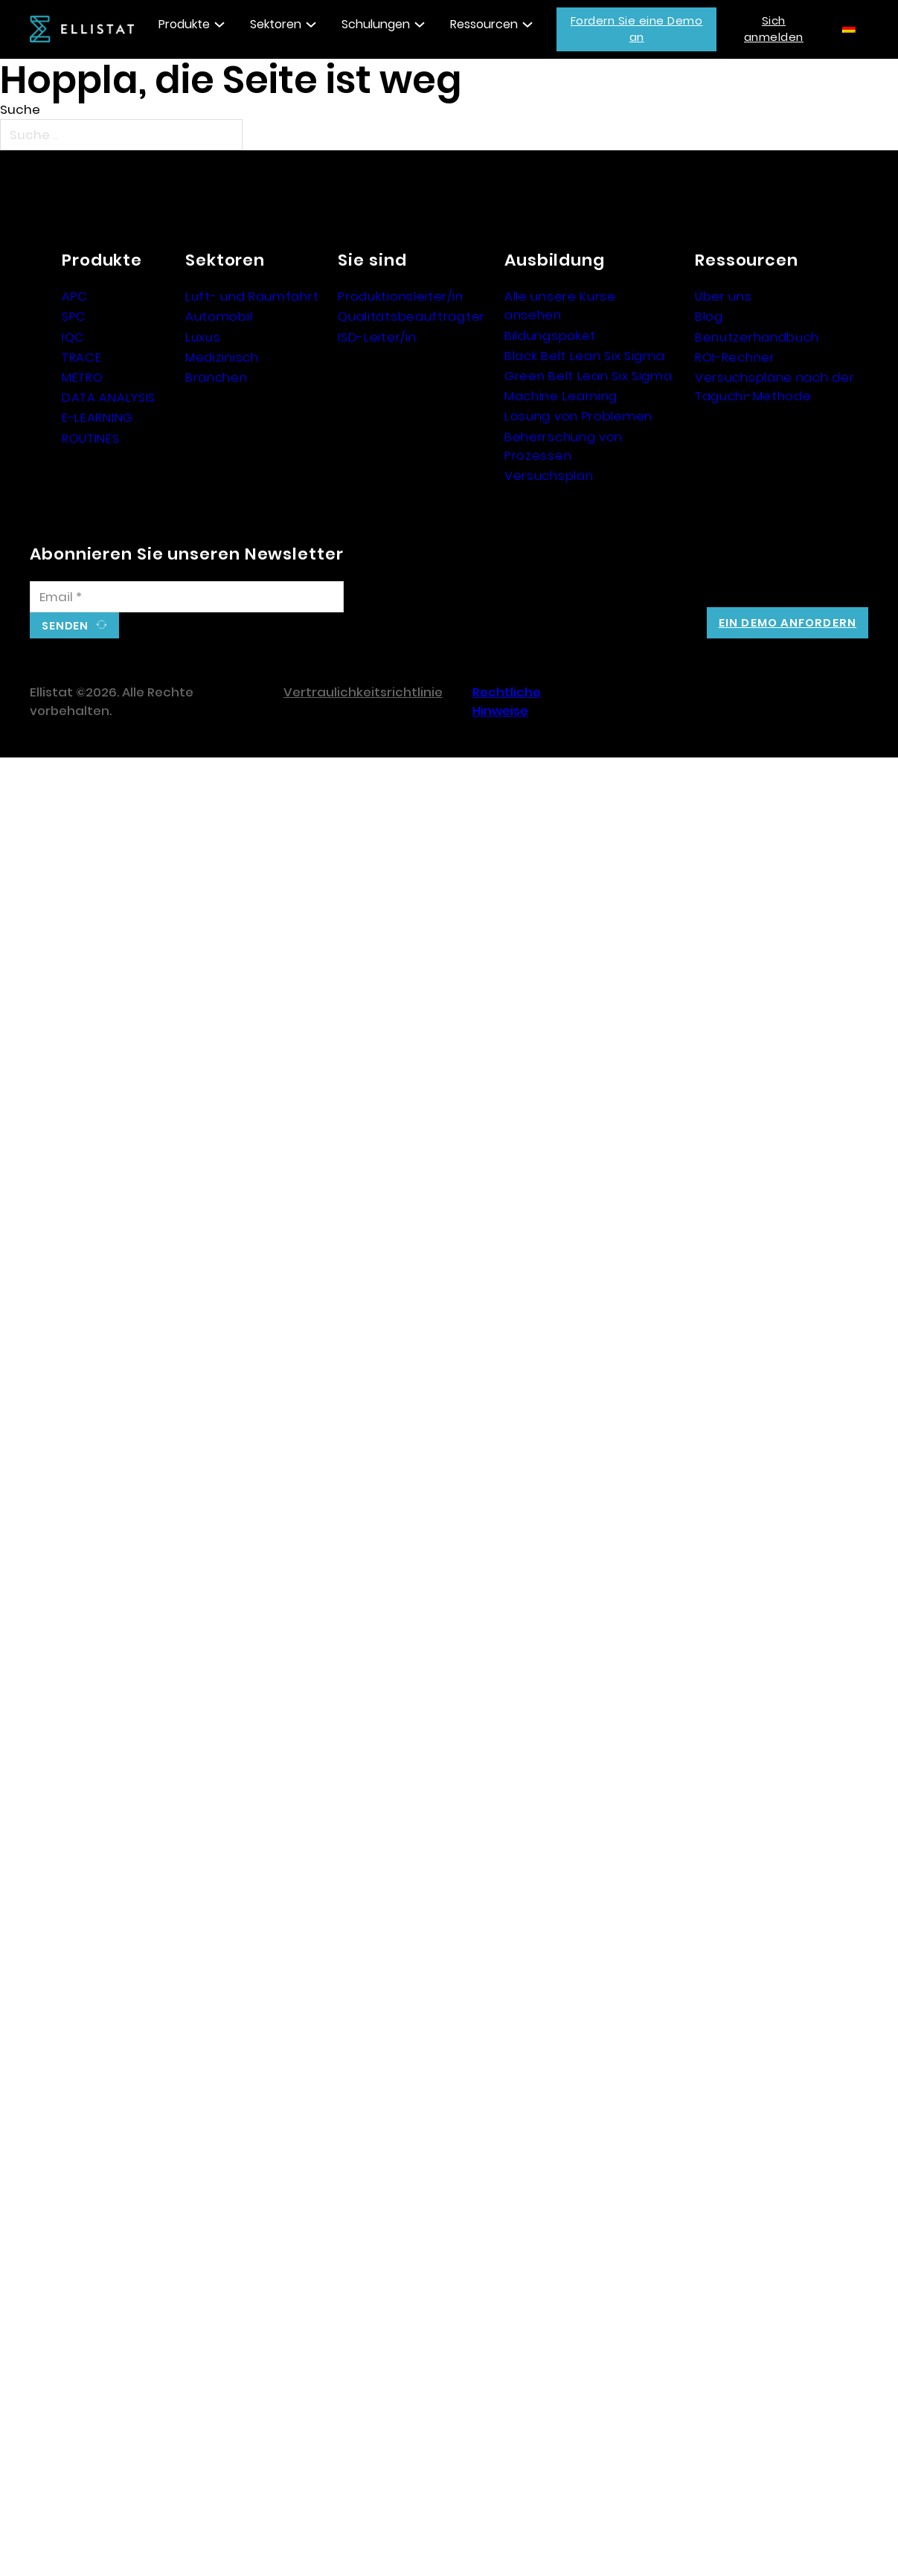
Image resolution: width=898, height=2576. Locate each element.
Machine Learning (561, 396)
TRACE (82, 357)
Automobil (218, 316)
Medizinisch (222, 357)
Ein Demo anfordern (788, 622)
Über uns (723, 296)
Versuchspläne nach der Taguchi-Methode (774, 386)
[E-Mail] (187, 596)
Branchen (216, 377)
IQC (73, 337)
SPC (74, 316)
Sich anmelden (774, 29)
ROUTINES (91, 438)
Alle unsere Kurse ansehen (560, 305)
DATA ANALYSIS (108, 397)
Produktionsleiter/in (400, 296)
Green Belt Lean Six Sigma (588, 376)
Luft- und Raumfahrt (251, 296)
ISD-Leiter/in (377, 337)
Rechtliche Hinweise (506, 701)
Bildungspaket (550, 336)
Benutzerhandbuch (757, 337)
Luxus (203, 337)
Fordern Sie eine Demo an (637, 29)
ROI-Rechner (735, 357)
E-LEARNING (97, 417)
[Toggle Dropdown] (219, 25)
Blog (709, 316)
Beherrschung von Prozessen (563, 446)
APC (75, 296)
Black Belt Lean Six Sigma (584, 356)
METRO (82, 377)
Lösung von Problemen (578, 416)
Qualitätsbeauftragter (411, 316)
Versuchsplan (548, 475)
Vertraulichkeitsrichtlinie (363, 692)
